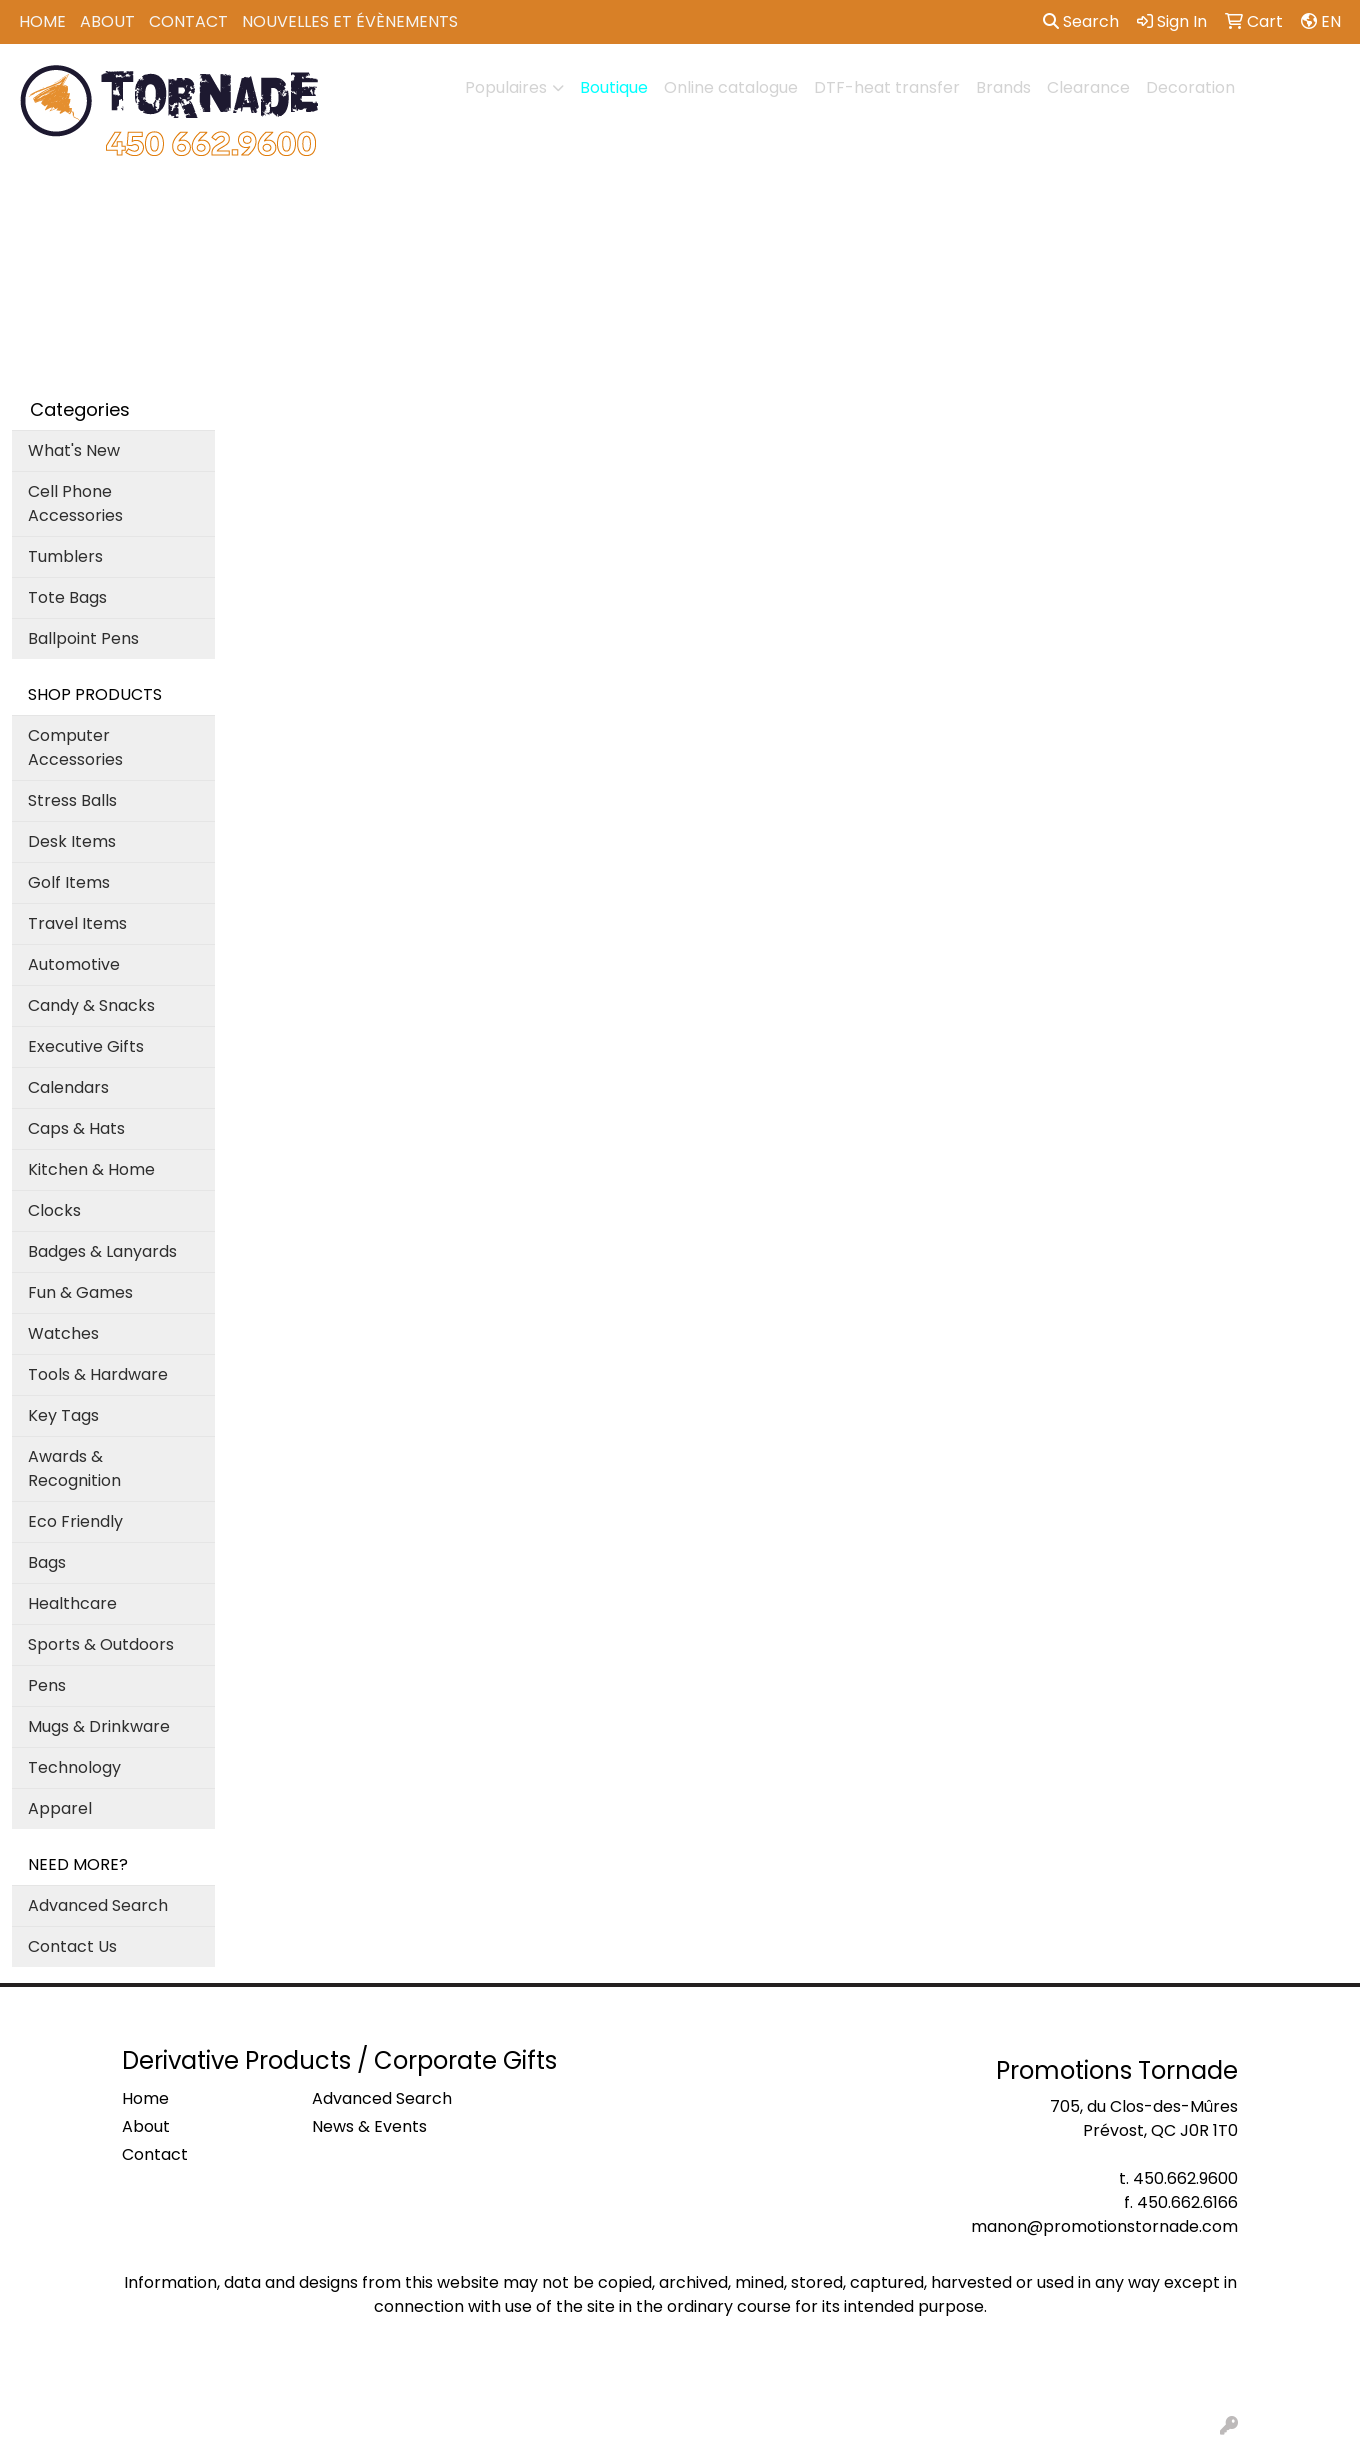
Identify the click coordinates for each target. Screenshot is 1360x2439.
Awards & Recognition (74, 1468)
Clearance (1088, 87)
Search (1081, 21)
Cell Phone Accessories (75, 503)
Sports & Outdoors (101, 1644)
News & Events (369, 2126)
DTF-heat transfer (887, 87)
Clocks (54, 1210)
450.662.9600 (1185, 2178)
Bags (47, 1562)
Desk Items (72, 841)
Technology (74, 1767)
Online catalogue (731, 87)
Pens (47, 1685)
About (107, 21)
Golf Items (69, 882)
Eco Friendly (75, 1521)
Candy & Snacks (91, 1005)
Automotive (74, 964)
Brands (1003, 87)
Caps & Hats (76, 1128)
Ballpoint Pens (83, 638)
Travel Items (77, 923)
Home (42, 21)
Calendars (68, 1087)
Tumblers (65, 556)
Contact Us (72, 1946)
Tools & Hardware (98, 1374)
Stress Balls (72, 800)
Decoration (1190, 87)
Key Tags (63, 1415)
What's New (74, 450)
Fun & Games (80, 1292)
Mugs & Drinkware (99, 1726)
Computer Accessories (75, 747)
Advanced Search (98, 1905)
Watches (63, 1333)
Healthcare (72, 1603)
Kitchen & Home (91, 1169)
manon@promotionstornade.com (1104, 2226)
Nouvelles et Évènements (350, 21)
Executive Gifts (86, 1046)
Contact (188, 21)
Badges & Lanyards (102, 1251)
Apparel (60, 1808)
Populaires (506, 87)
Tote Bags (67, 597)
